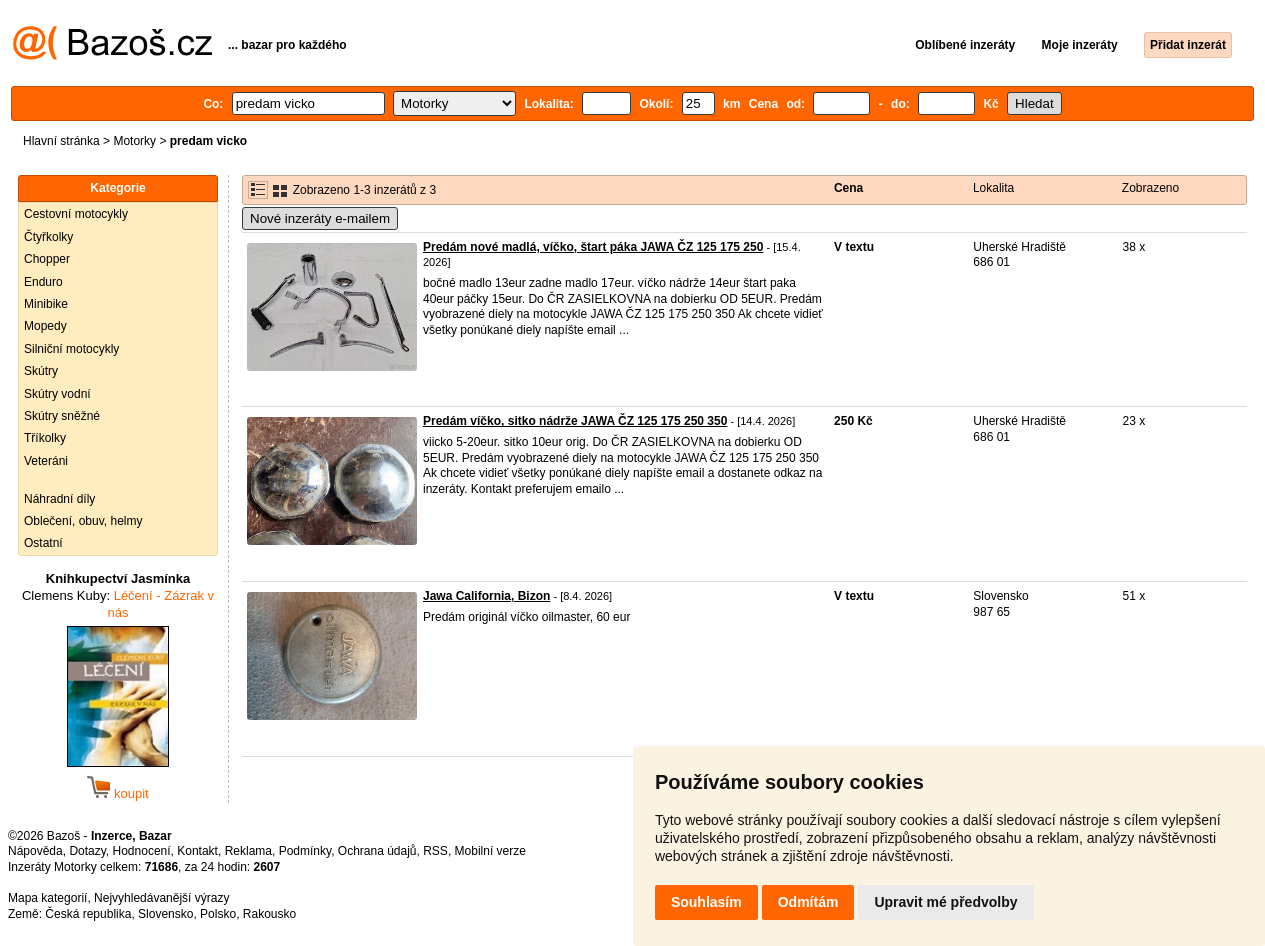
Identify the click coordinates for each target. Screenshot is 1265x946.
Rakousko (269, 914)
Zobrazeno (1150, 188)
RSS (435, 851)
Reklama (248, 851)
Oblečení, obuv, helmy (83, 521)
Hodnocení (142, 851)
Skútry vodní (57, 394)
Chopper (47, 259)
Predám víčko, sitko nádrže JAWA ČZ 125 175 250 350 (575, 421)
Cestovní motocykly (76, 214)
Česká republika (88, 914)
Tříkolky (45, 438)
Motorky (134, 141)
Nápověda (35, 851)
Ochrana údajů (377, 851)
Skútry (41, 371)
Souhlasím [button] (706, 902)
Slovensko (165, 914)
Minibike (46, 304)
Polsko (218, 914)
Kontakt (197, 851)
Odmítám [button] (808, 902)
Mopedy (45, 326)
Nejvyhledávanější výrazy (161, 898)
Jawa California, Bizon (486, 596)
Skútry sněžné (62, 416)
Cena (848, 188)
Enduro (43, 282)
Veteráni (46, 461)
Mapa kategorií (47, 898)
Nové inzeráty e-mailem (320, 218)
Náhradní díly (59, 499)
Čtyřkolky (48, 237)
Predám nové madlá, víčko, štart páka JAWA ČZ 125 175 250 (593, 247)
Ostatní (43, 543)
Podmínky (305, 851)
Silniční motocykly (71, 349)
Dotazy (87, 851)
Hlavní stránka (61, 141)
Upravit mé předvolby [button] (945, 902)
